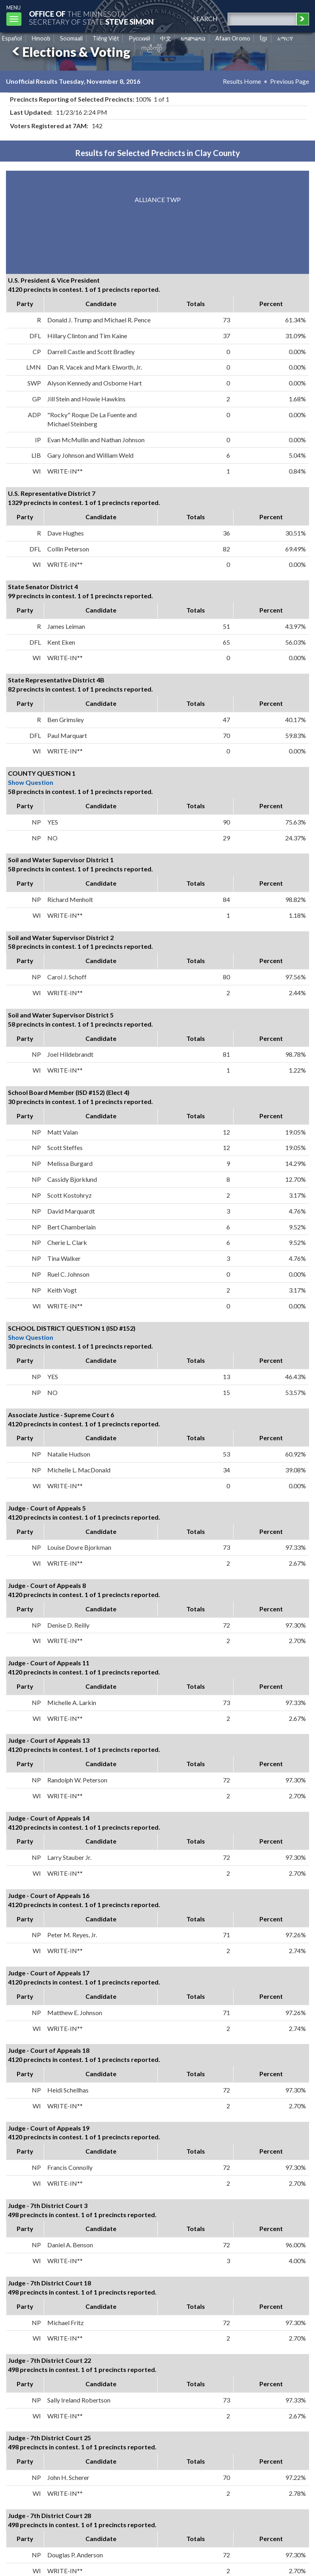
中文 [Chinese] (165, 38)
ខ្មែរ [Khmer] (263, 38)
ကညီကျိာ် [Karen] (151, 47)
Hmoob (41, 38)
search (205, 18)
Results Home (242, 81)
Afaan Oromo (232, 38)
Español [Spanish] (12, 38)
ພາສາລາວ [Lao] (193, 38)
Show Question (30, 782)
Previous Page (289, 81)
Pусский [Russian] (139, 38)
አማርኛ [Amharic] (285, 38)
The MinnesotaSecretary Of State (91, 18)
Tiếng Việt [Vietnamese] (106, 38)
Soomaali (71, 38)
